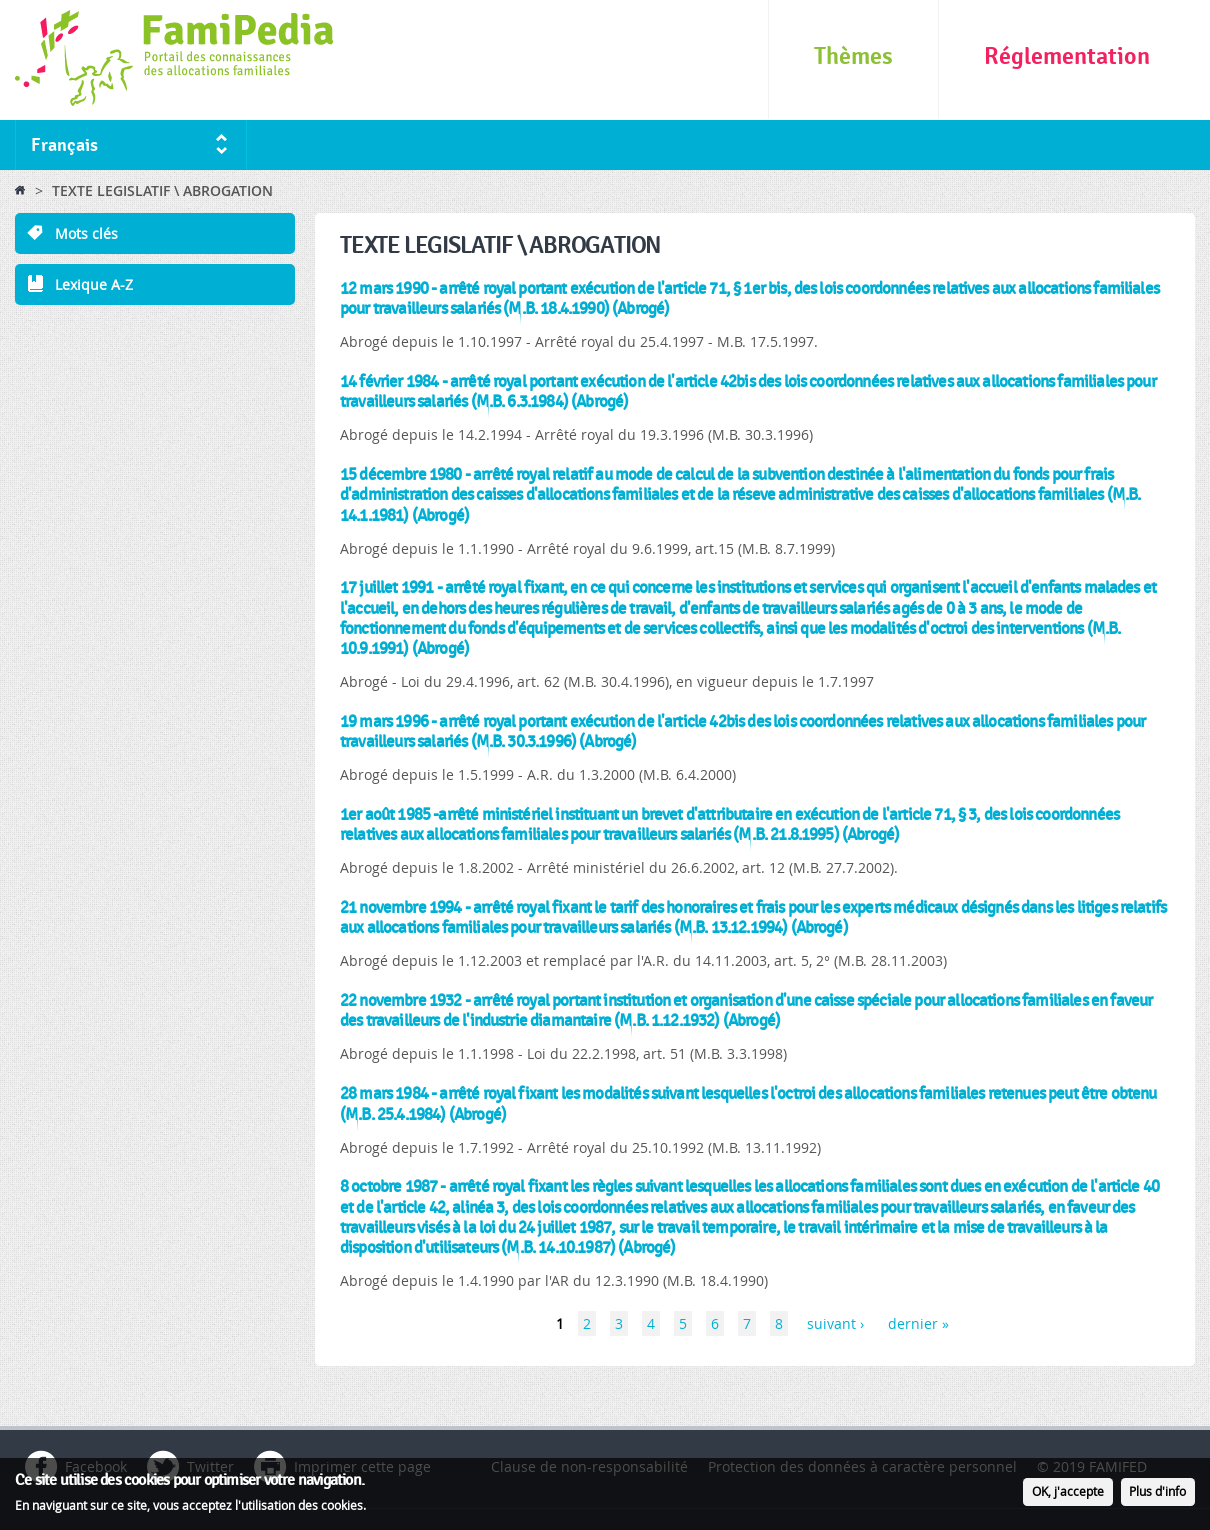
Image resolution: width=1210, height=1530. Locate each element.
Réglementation (1067, 56)
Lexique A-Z (94, 284)
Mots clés (86, 233)
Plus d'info (1157, 1494)
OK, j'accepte (1068, 1494)
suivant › (835, 1323)
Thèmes (853, 56)
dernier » (918, 1323)
